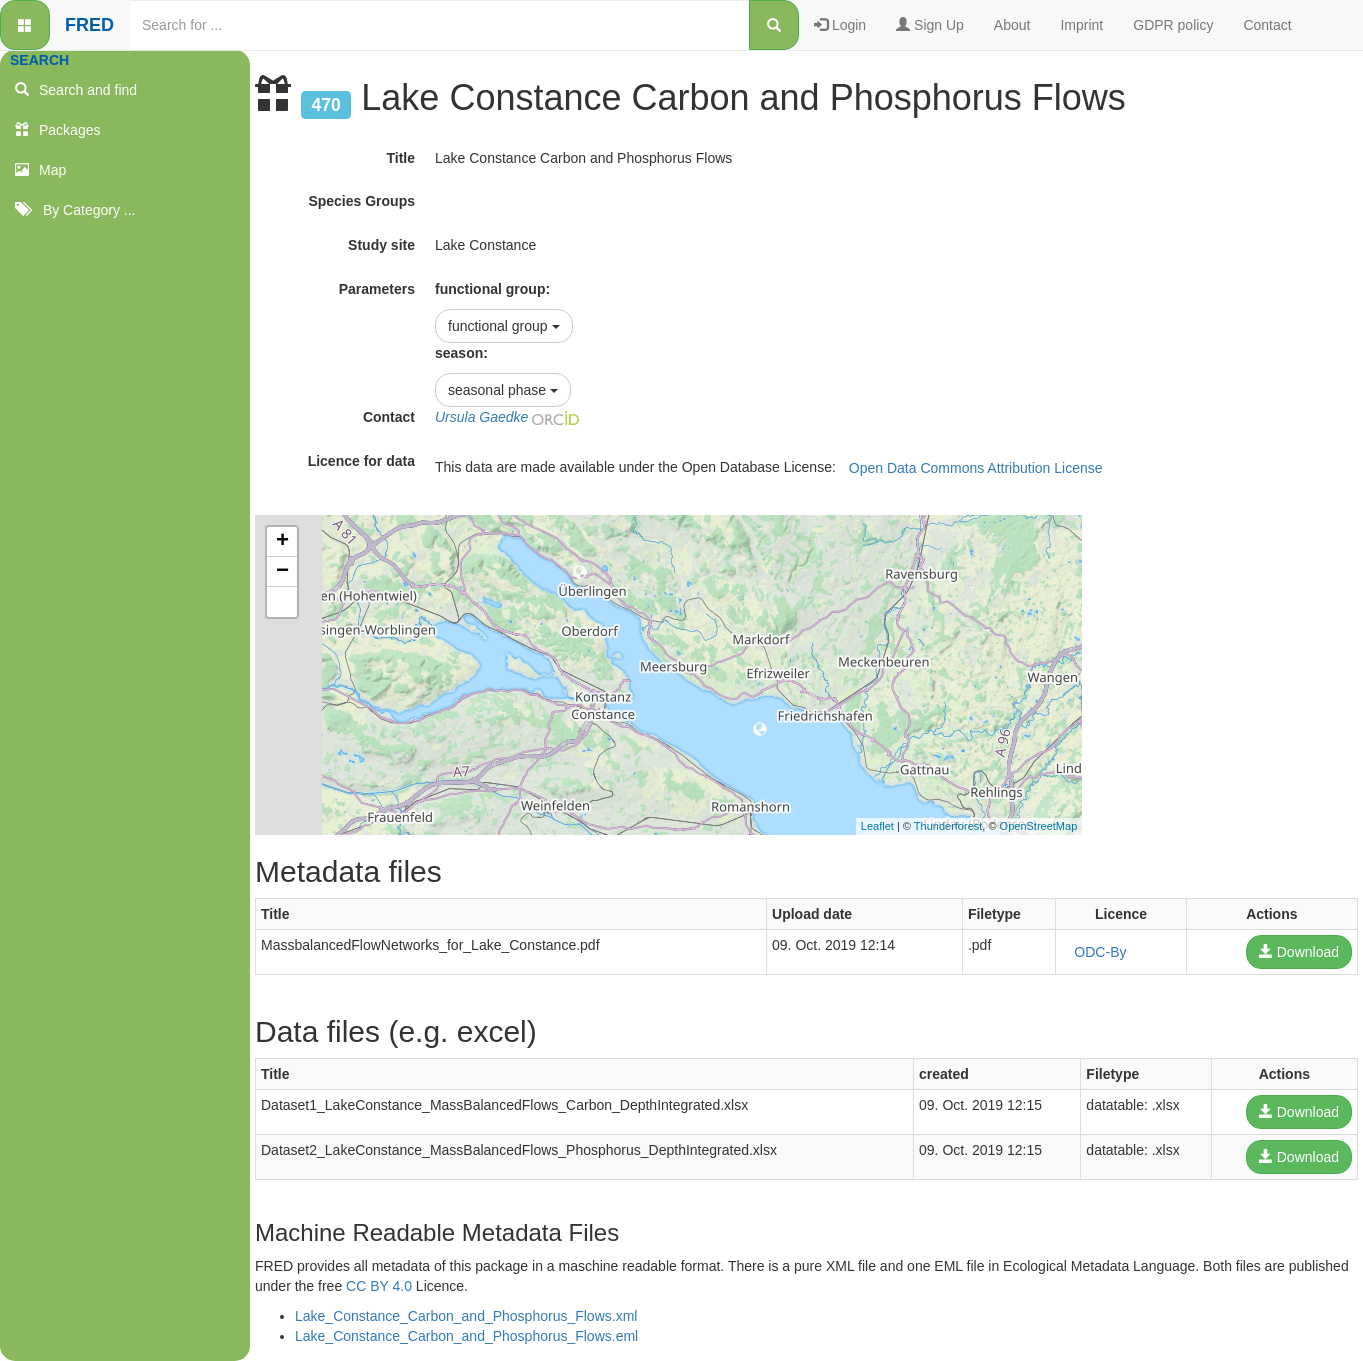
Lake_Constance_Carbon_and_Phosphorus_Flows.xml (466, 1316)
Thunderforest (948, 826)
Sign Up (930, 25)
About (1012, 25)
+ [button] (282, 542)
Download (1299, 952)
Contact (1267, 25)
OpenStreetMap (1039, 826)
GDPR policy (1173, 25)
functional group (504, 326)
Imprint (1081, 25)
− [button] (282, 572)
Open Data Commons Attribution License (976, 468)
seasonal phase (503, 390)
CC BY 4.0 (379, 1286)
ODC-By (1100, 952)
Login (840, 25)
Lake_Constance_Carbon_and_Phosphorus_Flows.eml (466, 1336)
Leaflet (877, 826)
